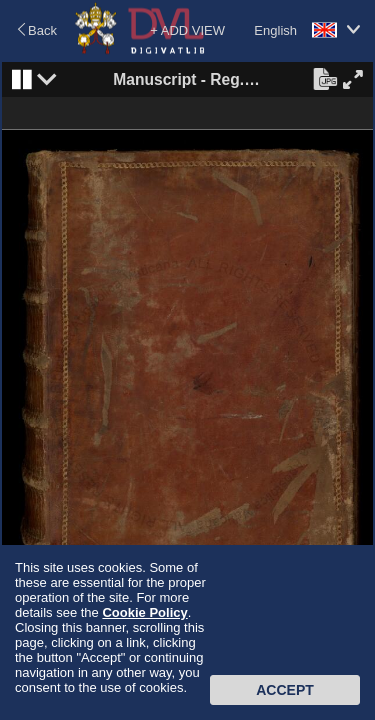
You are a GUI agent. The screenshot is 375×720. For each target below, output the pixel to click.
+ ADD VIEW (187, 30)
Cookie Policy (144, 612)
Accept (285, 690)
